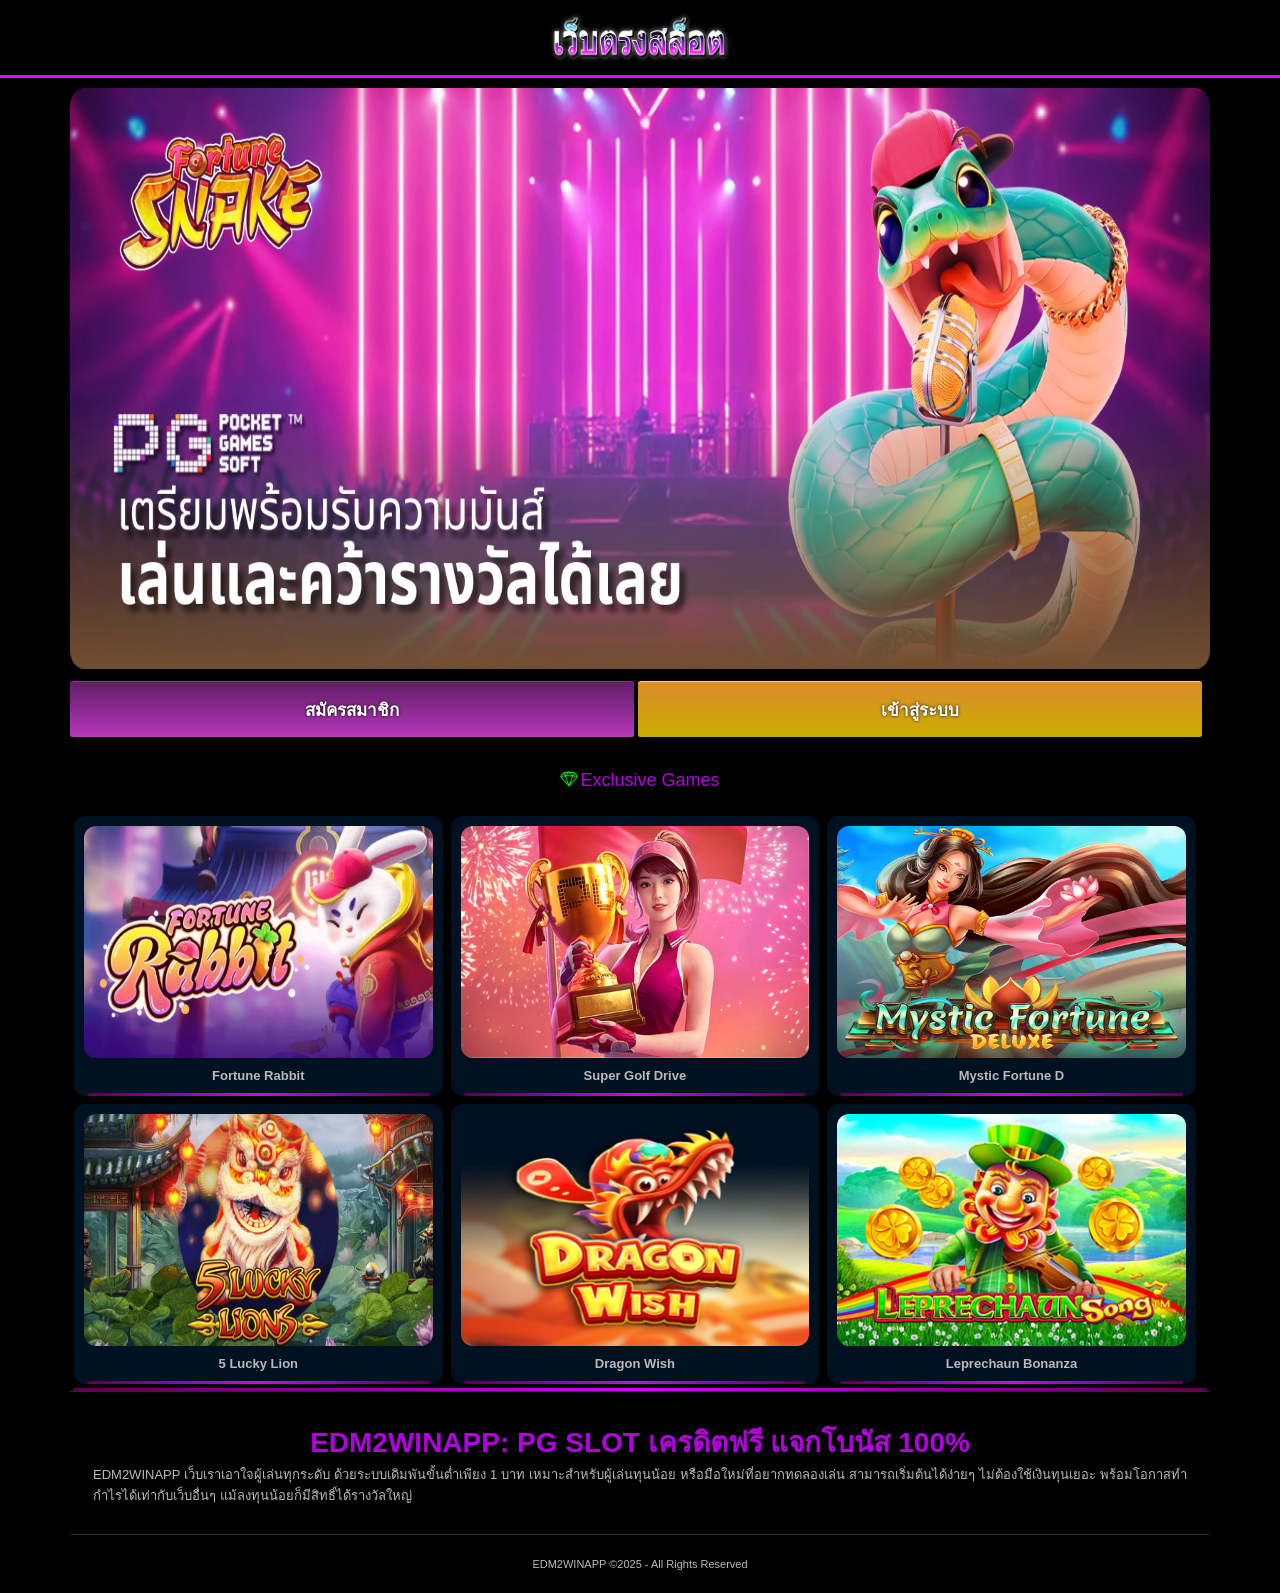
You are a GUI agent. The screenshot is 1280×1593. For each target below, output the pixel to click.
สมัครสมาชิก (352, 710)
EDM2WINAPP (569, 1564)
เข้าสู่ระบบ (920, 710)
